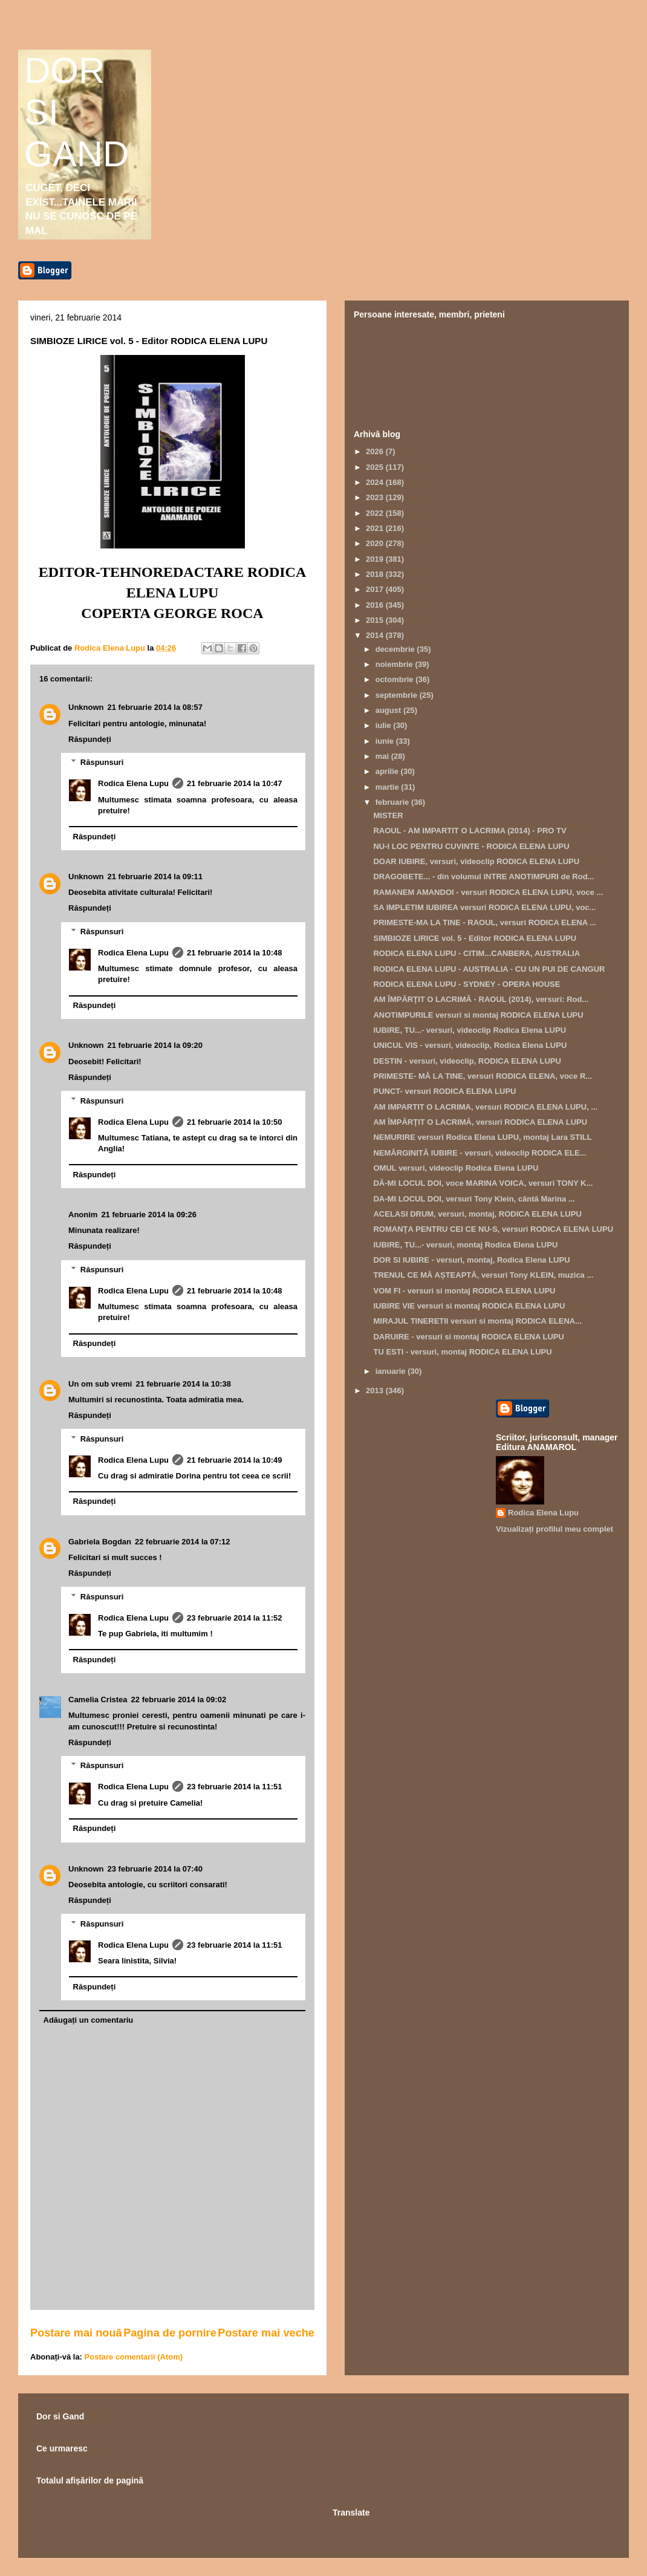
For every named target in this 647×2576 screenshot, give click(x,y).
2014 (376, 635)
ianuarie (392, 1371)
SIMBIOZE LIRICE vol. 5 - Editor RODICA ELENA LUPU (474, 938)
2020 (376, 543)
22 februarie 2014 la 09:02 (179, 1699)
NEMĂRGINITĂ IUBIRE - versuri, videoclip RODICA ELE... (479, 1152)
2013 (376, 1390)
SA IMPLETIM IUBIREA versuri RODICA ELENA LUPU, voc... (484, 907)
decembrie (396, 649)
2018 (376, 574)
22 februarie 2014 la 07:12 (182, 1541)
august (389, 710)
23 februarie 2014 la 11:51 (234, 1786)
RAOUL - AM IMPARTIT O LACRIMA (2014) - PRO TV (469, 830)
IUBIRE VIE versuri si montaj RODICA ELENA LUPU (469, 1305)
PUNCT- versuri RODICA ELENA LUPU (444, 1091)
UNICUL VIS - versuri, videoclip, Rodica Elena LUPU (470, 1045)
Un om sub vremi (100, 1383)
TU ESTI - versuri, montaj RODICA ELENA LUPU (462, 1351)
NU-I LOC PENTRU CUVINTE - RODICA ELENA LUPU (471, 846)
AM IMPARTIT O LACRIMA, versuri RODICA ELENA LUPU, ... (485, 1106)
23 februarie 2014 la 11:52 (234, 1617)
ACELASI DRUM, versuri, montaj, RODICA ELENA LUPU (477, 1213)
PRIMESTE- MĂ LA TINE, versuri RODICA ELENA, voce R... (482, 1076)
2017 (376, 589)
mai (383, 756)
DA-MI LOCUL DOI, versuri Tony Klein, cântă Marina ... (473, 1198)
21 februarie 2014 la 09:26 (149, 1214)
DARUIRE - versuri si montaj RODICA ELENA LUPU (468, 1336)
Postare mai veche (266, 2333)
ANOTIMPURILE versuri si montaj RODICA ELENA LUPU (478, 1015)
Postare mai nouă (76, 2333)
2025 (376, 467)
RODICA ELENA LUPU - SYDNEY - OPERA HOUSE (466, 984)
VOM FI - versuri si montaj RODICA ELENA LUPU (464, 1290)
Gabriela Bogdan (99, 1541)
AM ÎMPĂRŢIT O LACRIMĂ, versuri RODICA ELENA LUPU (480, 1122)
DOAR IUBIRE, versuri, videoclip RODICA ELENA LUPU (476, 861)
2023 (376, 497)
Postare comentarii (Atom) (134, 2356)
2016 (376, 605)
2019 (376, 559)
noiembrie (395, 664)
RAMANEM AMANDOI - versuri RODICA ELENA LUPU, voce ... (488, 892)
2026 (376, 451)
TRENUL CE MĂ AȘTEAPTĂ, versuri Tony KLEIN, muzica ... (483, 1275)
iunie (386, 741)
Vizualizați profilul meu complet (554, 1529)
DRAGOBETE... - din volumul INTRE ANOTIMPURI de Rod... (483, 876)
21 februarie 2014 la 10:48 (234, 952)
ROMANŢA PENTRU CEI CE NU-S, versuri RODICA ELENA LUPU (493, 1229)
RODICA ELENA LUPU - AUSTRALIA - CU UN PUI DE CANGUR (489, 969)
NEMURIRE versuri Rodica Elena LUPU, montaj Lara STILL (482, 1137)
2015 (376, 620)
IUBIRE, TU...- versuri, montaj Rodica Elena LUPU (465, 1244)
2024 (376, 482)
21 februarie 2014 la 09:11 (155, 876)
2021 (376, 528)
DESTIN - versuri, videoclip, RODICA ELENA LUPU (467, 1060)
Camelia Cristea (98, 1699)
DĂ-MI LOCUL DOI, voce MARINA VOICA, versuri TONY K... (483, 1183)
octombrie (395, 679)
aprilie (388, 771)
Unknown (86, 707)
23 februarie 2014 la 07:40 (155, 1868)
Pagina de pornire (169, 2333)
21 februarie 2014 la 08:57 (155, 707)
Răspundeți (89, 739)
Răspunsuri (102, 762)
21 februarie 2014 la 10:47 (234, 783)
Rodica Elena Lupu (133, 783)
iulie (385, 725)
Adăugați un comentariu (89, 2020)
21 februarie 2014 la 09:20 (155, 1045)
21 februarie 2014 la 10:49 (234, 1460)
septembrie (398, 695)
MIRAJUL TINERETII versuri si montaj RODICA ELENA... (477, 1320)
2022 (376, 513)
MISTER (388, 815)
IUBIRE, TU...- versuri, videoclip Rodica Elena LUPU (469, 1030)
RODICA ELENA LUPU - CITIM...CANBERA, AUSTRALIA (476, 953)
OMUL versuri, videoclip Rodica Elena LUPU (455, 1168)
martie (389, 787)
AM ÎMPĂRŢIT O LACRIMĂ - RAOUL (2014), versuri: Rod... (480, 999)
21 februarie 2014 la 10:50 (234, 1122)
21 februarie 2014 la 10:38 (183, 1383)
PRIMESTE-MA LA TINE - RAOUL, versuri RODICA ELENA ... (484, 922)
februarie (393, 802)
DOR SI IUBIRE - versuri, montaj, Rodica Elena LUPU (471, 1259)
